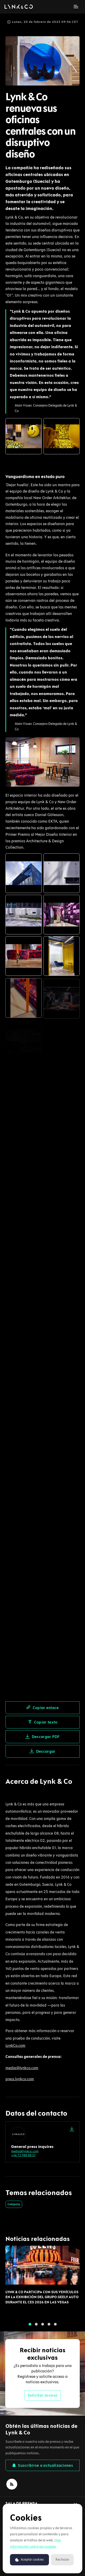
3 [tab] (42, 2327)
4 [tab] (49, 2327)
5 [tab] (55, 2327)
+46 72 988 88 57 (23, 2155)
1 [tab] (30, 2327)
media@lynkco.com (25, 2151)
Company (13, 2204)
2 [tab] (36, 2327)
